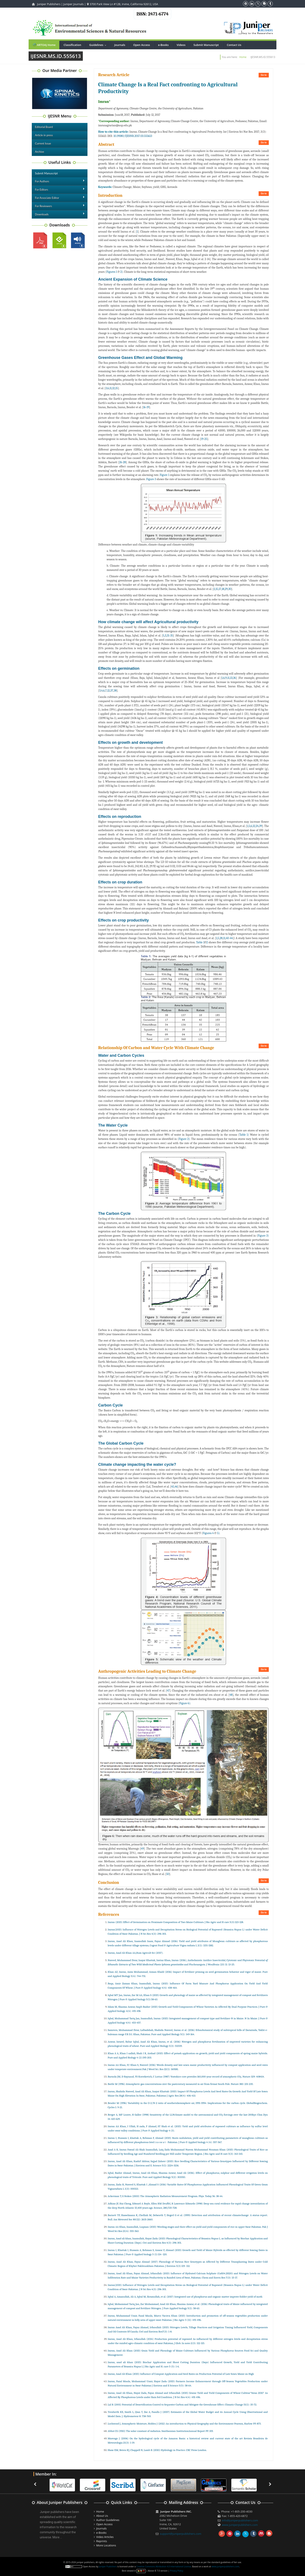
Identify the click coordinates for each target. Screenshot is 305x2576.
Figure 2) (184, 1139)
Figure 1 (164, 475)
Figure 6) (184, 1703)
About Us (102, 2516)
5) (218, 1533)
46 (176, 1486)
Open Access (141, 45)
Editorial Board (44, 127)
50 (167, 1874)
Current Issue (43, 143)
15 (116, 388)
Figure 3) (263, 1235)
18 (223, 589)
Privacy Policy (176, 2570)
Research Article (114, 74)
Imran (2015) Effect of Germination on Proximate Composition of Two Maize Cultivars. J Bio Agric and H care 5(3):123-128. (176, 1922)
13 (231, 678)
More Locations (106, 2545)
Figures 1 (111, 272)
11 (111, 388)
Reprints (101, 2541)
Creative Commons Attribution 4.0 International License (163, 2566)
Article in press (44, 135)
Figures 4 (208, 1533)
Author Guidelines (107, 2520)
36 (234, 678)
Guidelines (98, 45)
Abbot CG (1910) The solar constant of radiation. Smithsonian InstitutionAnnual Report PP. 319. (161, 2431)
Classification (72, 45)
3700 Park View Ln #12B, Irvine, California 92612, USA (122, 4)
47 (168, 1690)
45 (172, 1486)
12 (113, 388)
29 (226, 589)
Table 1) (244, 1134)
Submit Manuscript (206, 45)
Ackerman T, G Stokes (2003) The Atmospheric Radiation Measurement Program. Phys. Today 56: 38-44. (165, 2196)
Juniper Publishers (48, 4)
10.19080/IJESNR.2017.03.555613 (133, 136)
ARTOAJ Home (43, 45)
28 (124, 462)
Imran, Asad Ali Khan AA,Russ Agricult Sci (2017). (135, 1952)
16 (144, 407)
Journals (119, 45)
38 (115, 690)
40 (227, 938)
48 (231, 1695)
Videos (181, 45)
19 (148, 407)
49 (142, 1848)
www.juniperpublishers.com (240, 2525)
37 (111, 690)
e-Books (163, 45)
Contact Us (234, 45)
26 (120, 462)
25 (205, 439)
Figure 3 (151, 479)
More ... (57, 2537)
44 (231, 938)
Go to (263, 75)
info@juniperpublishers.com (240, 2520)
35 (171, 635)
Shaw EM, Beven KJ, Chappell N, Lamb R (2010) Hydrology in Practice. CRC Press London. (157, 2450)
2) (121, 272)
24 (257, 826)
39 (260, 826)
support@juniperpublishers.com (180, 2534)
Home (243, 57)
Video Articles (105, 2537)
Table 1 (200, 942)
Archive (39, 151)
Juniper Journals (73, 4)
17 (220, 589)
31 (168, 635)
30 (229, 589)
